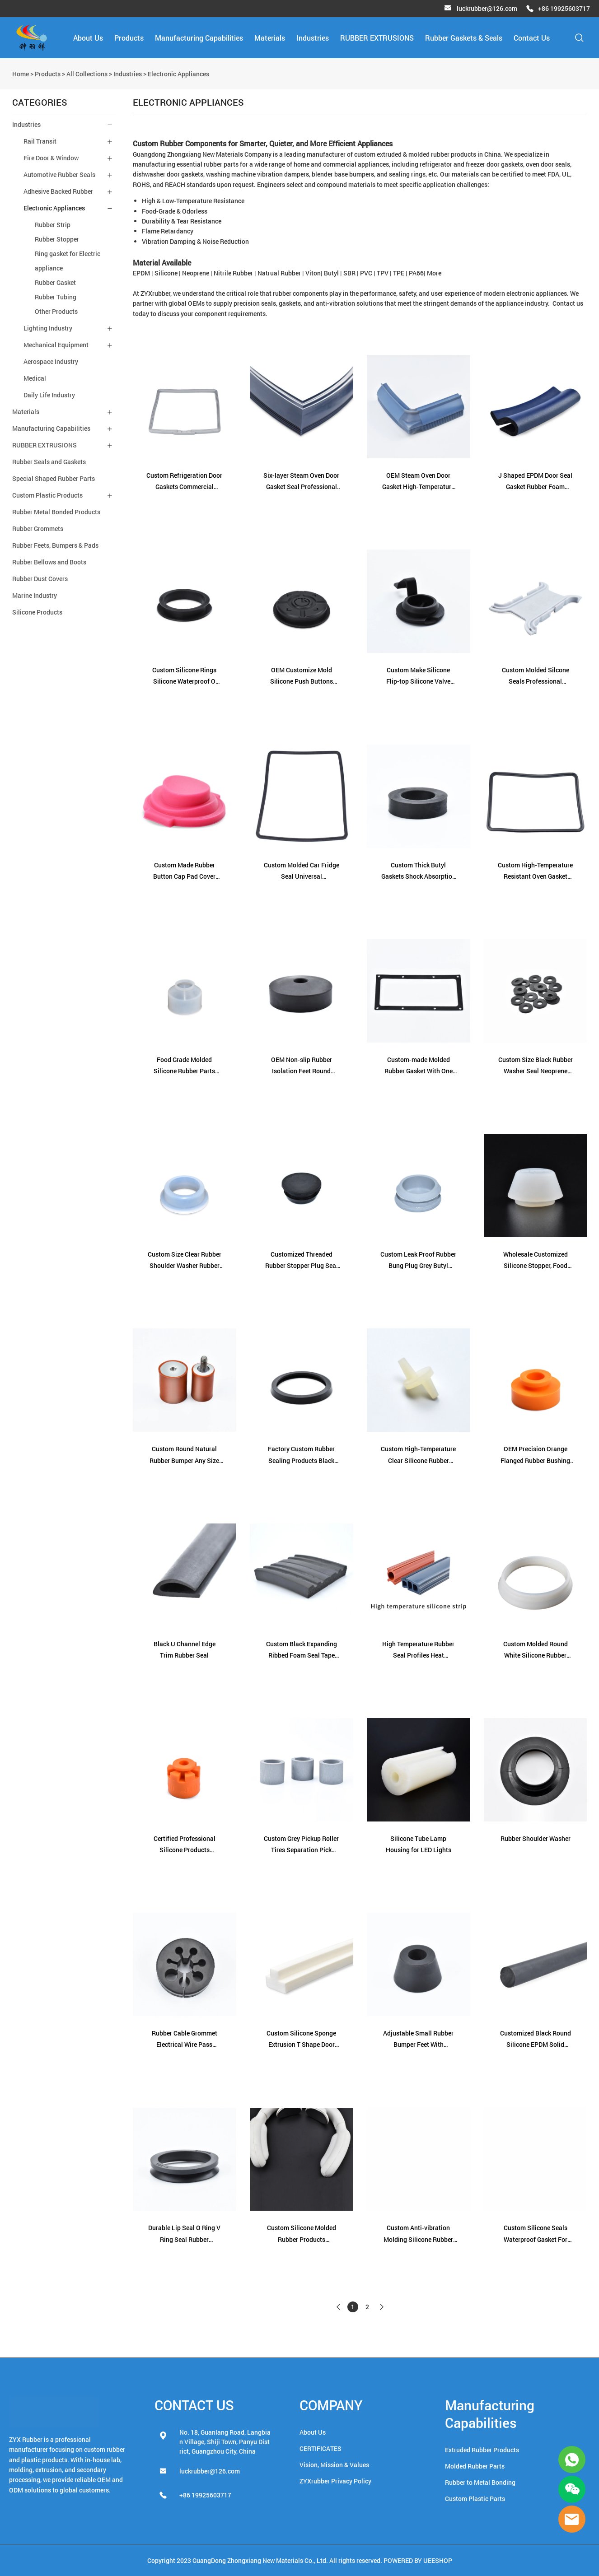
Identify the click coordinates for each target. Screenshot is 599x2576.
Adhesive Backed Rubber (58, 191)
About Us (88, 37)
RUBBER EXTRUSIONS (377, 37)
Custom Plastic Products (47, 495)
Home (20, 74)
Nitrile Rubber (233, 273)
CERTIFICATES (321, 2448)
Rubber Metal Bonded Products (56, 512)
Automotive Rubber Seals (59, 174)
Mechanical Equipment (56, 344)
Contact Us (532, 37)
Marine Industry (34, 595)
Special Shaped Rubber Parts (53, 478)
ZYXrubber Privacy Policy (335, 2481)
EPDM (141, 273)
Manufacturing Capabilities (199, 37)
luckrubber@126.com (487, 8)
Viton (313, 273)
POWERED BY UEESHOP (418, 2560)
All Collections (87, 74)
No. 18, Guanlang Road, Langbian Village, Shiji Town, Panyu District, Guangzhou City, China (225, 2441)
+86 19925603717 (564, 8)
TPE (398, 273)
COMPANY (331, 2405)
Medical (34, 378)
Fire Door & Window (51, 158)
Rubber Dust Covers (40, 578)
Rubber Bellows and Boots (49, 562)
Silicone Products (37, 612)
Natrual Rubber (279, 273)
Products (129, 37)
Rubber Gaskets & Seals (463, 37)
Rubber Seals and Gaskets (49, 461)
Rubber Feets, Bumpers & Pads (55, 545)
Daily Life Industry (49, 395)
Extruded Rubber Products (482, 2450)
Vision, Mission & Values (334, 2464)
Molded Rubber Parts (475, 2466)
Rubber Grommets (37, 528)
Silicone (166, 273)
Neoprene (195, 273)
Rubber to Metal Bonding (480, 2482)
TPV (382, 273)
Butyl (331, 273)
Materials (269, 37)
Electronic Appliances (178, 74)
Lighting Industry (47, 328)
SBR (349, 273)
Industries (312, 37)
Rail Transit (39, 141)
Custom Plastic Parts (475, 2498)
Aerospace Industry (50, 361)
